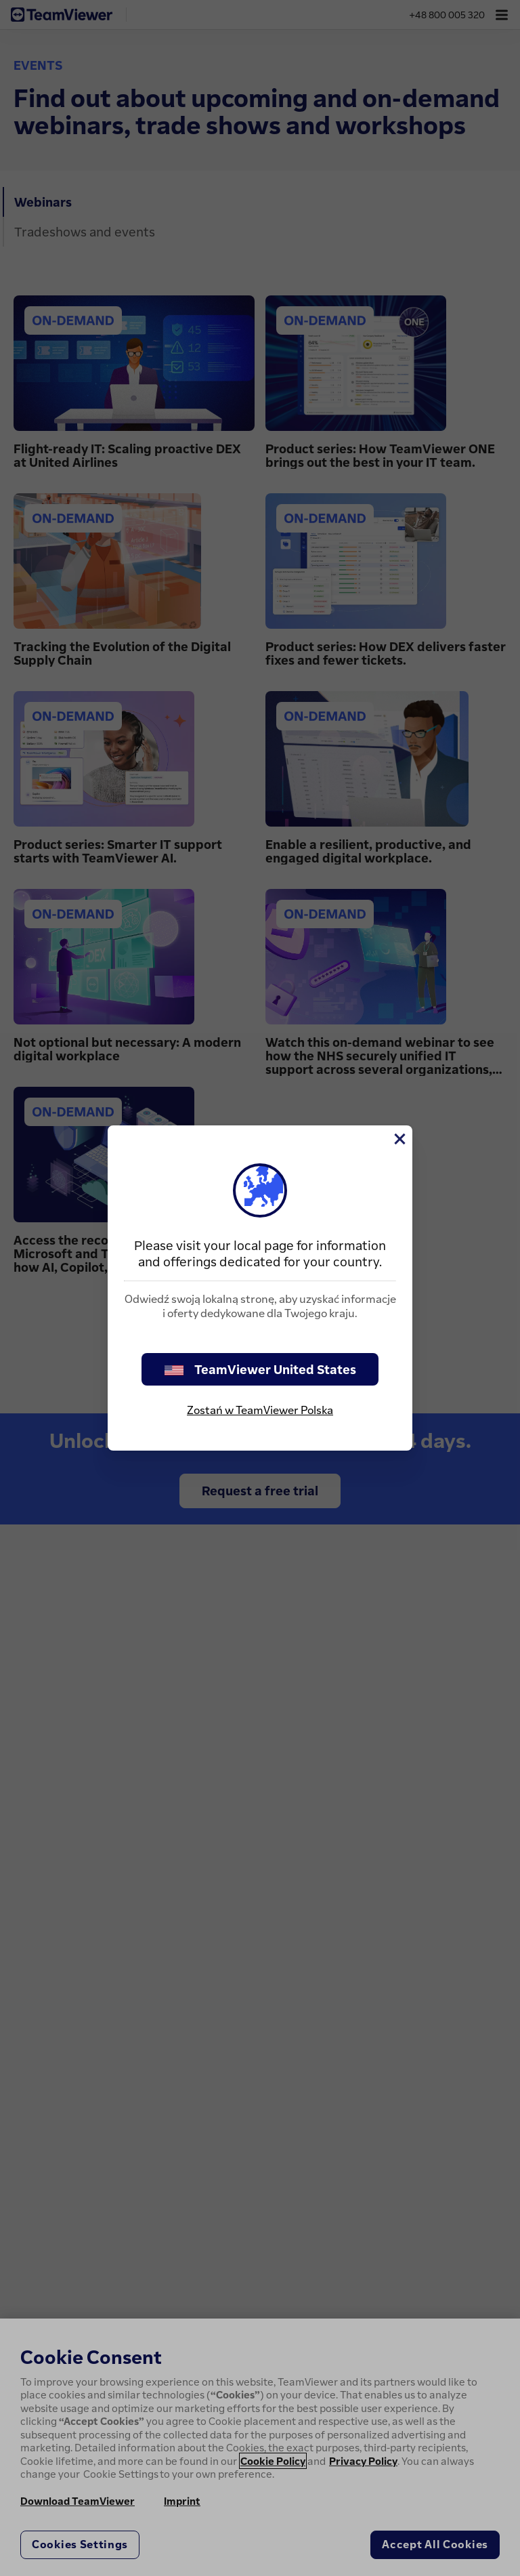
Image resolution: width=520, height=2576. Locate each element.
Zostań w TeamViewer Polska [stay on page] (260, 1410)
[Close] (398, 1138)
